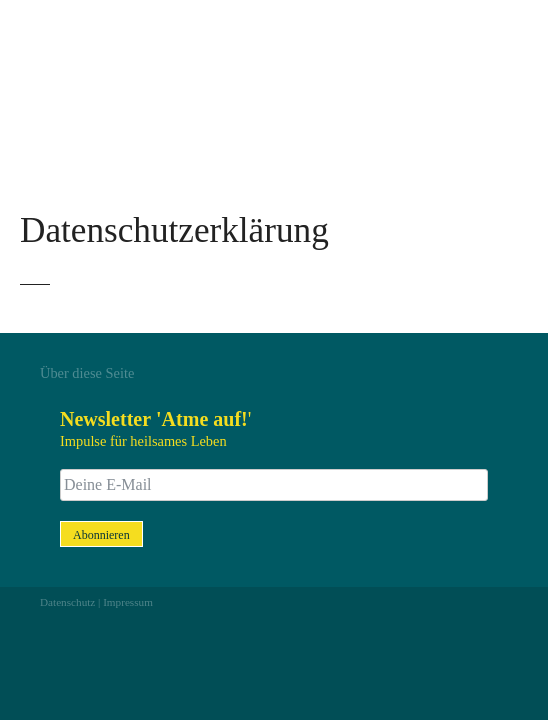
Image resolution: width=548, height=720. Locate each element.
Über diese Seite (87, 373)
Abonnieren (101, 535)
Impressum (128, 602)
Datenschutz (67, 602)
